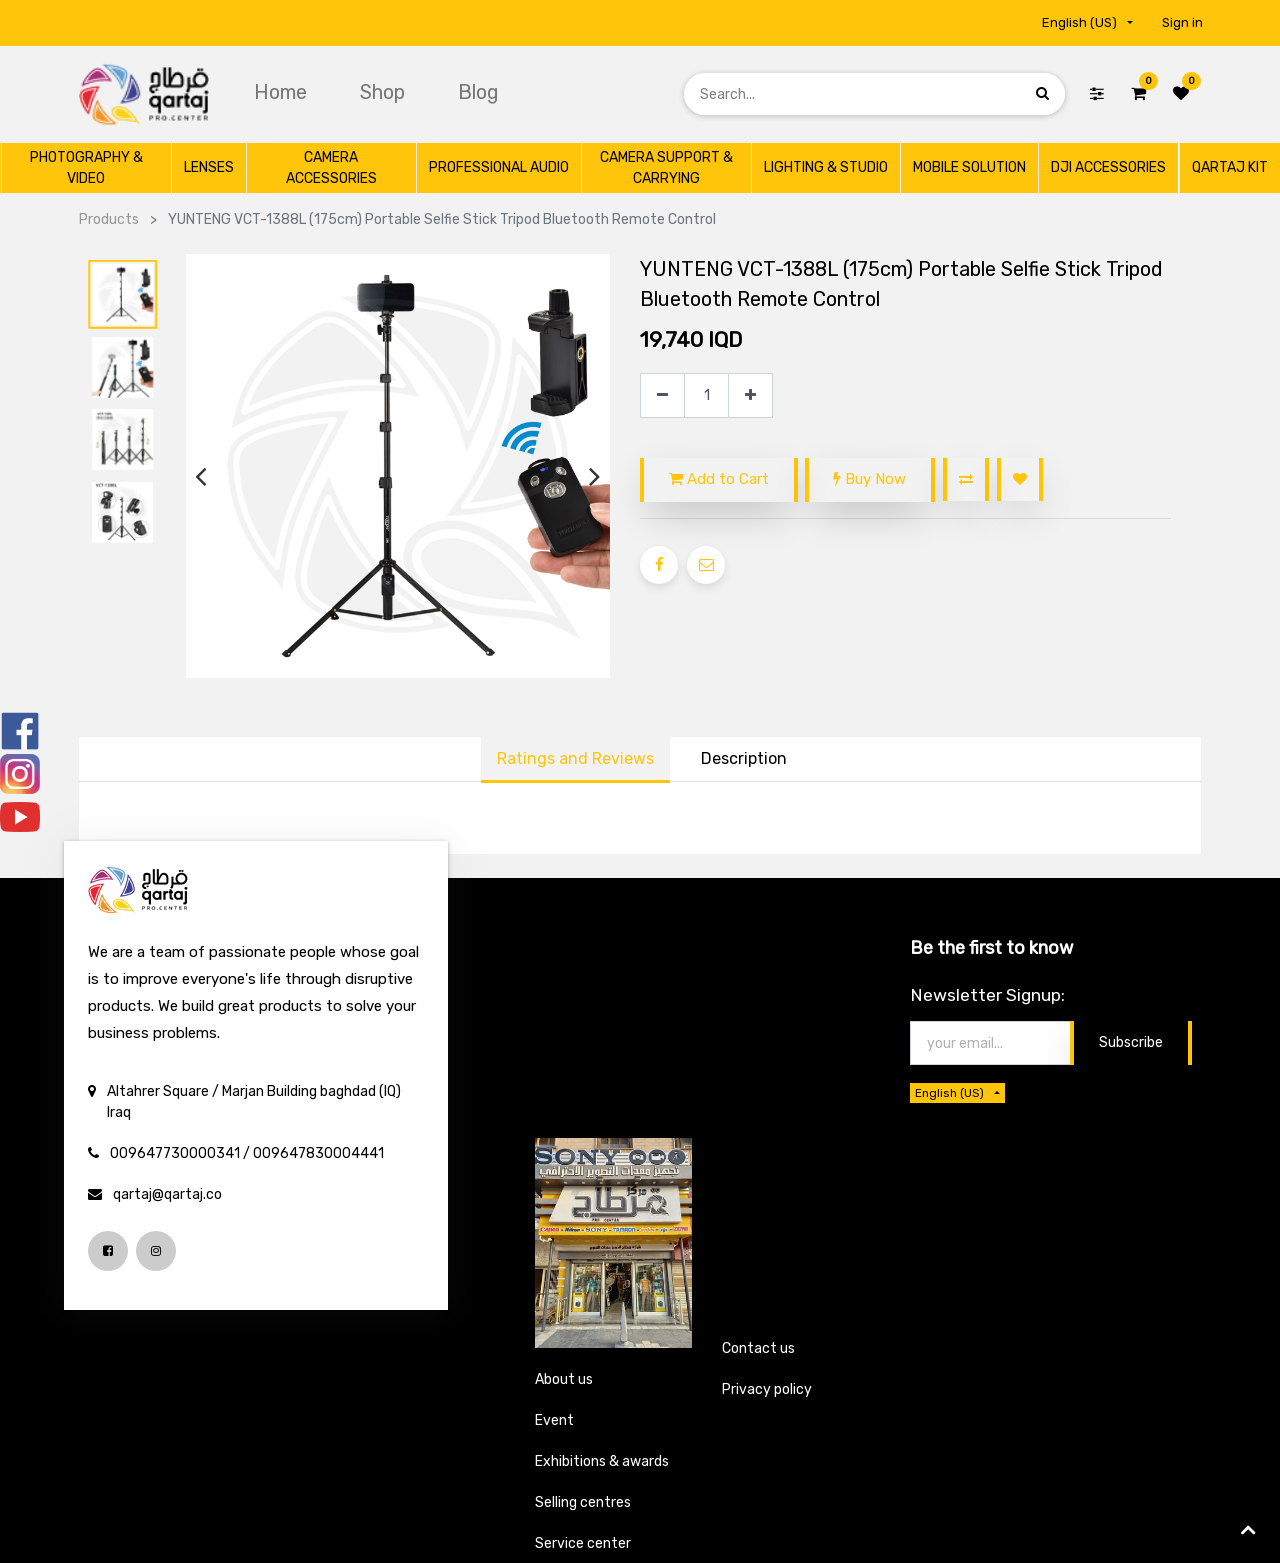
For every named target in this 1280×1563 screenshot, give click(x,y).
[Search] (1042, 93)
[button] (966, 479)
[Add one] (750, 395)
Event (554, 1420)
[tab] (744, 760)
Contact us (758, 1348)
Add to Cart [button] (719, 479)
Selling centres (583, 1502)
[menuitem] (283, 92)
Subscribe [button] (1131, 1042)
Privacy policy (767, 1389)
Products (109, 219)
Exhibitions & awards (602, 1461)
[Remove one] (662, 395)
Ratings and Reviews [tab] (575, 758)
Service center (583, 1543)
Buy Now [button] (869, 479)
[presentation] (200, 476)
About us (564, 1379)
